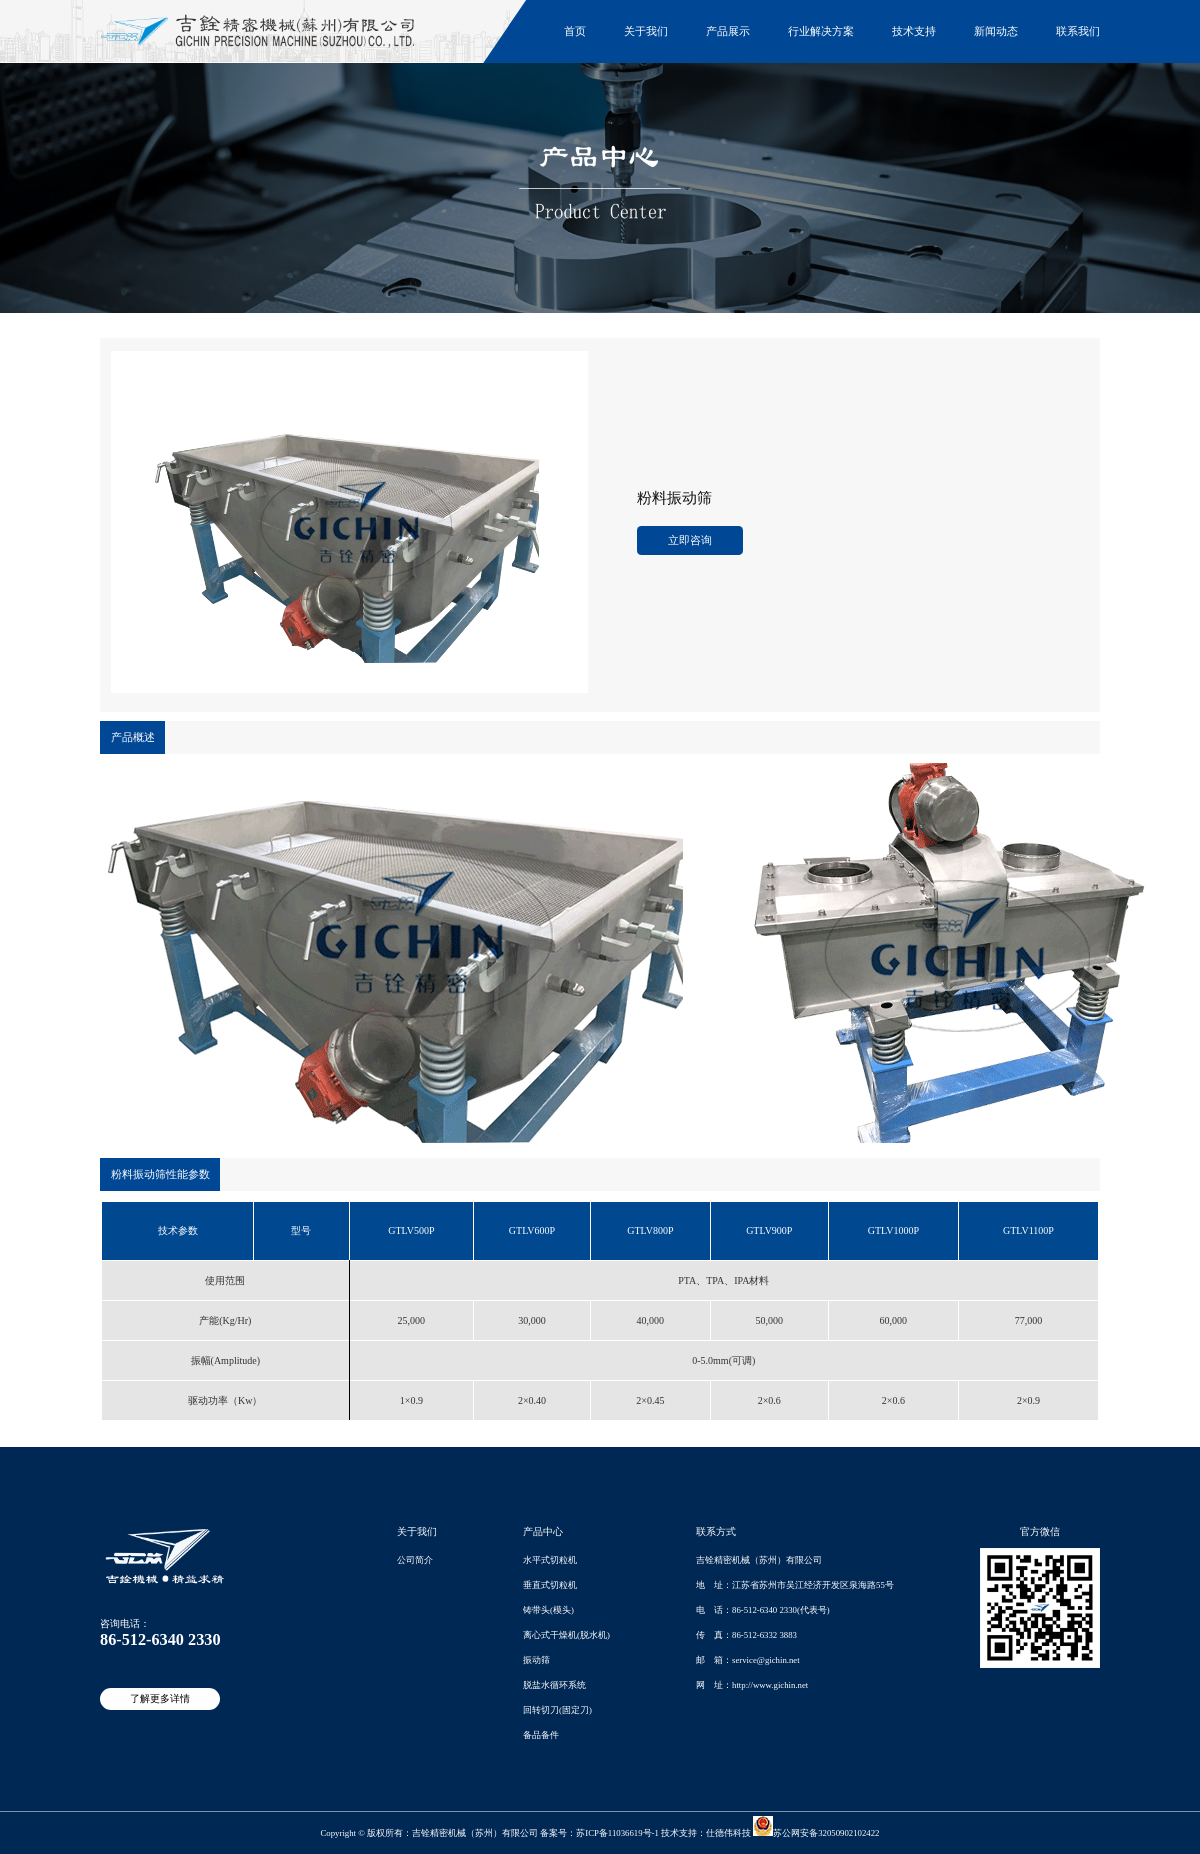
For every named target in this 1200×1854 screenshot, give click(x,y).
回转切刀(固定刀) (557, 1710)
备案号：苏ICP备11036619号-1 (599, 1833)
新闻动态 (996, 31)
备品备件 (541, 1735)
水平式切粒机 (550, 1560)
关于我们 (646, 31)
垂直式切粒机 (550, 1585)
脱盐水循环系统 (554, 1685)
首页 (575, 31)
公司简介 (415, 1560)
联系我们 (1078, 31)
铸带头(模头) (548, 1610)
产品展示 (728, 31)
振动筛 (536, 1660)
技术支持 (914, 31)
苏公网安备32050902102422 (816, 1833)
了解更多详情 (160, 1698)
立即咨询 (690, 540)
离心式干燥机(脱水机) (566, 1635)
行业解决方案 (821, 31)
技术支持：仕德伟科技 (706, 1833)
